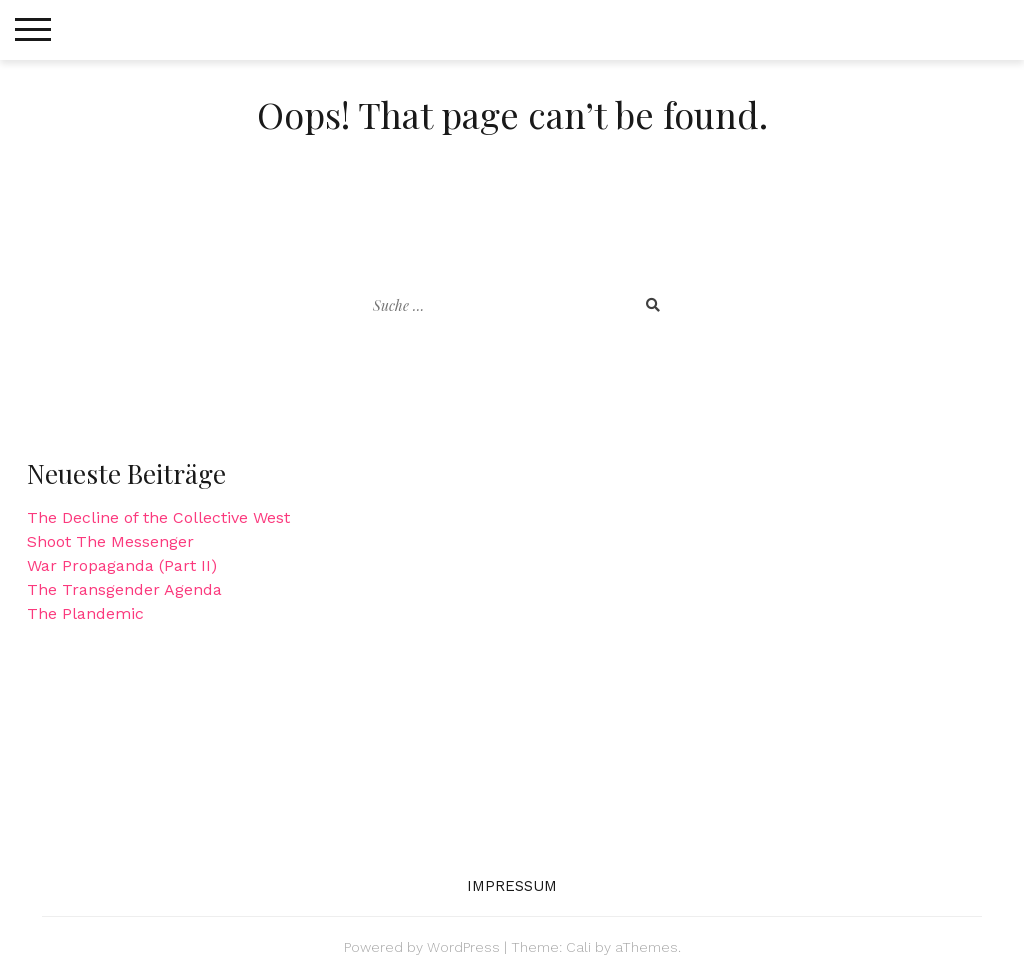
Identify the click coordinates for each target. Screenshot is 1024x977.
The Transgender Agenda (124, 589)
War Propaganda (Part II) (122, 565)
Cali (578, 947)
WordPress (463, 947)
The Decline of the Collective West (158, 517)
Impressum (512, 886)
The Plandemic (85, 613)
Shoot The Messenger (110, 541)
